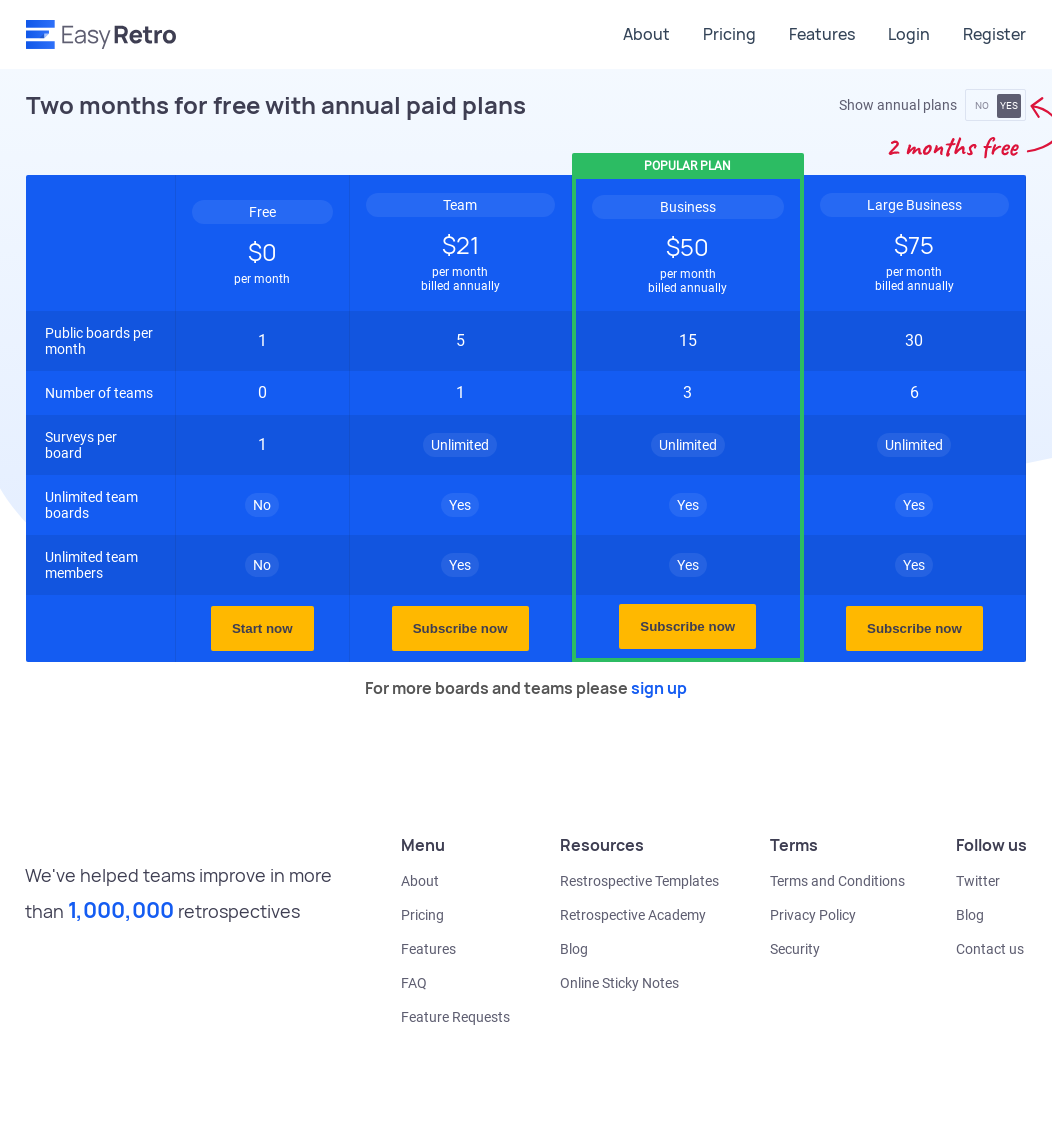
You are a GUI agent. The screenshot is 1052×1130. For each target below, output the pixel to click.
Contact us (990, 949)
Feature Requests (455, 1017)
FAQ (414, 983)
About (646, 34)
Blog (574, 949)
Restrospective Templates (639, 881)
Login (909, 34)
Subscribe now (460, 628)
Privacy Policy (813, 915)
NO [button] (982, 105)
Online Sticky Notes (619, 983)
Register (994, 34)
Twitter (978, 881)
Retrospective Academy (633, 915)
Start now (262, 628)
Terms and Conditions (837, 881)
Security (795, 949)
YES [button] (1009, 105)
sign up (659, 688)
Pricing (729, 34)
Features (822, 34)
